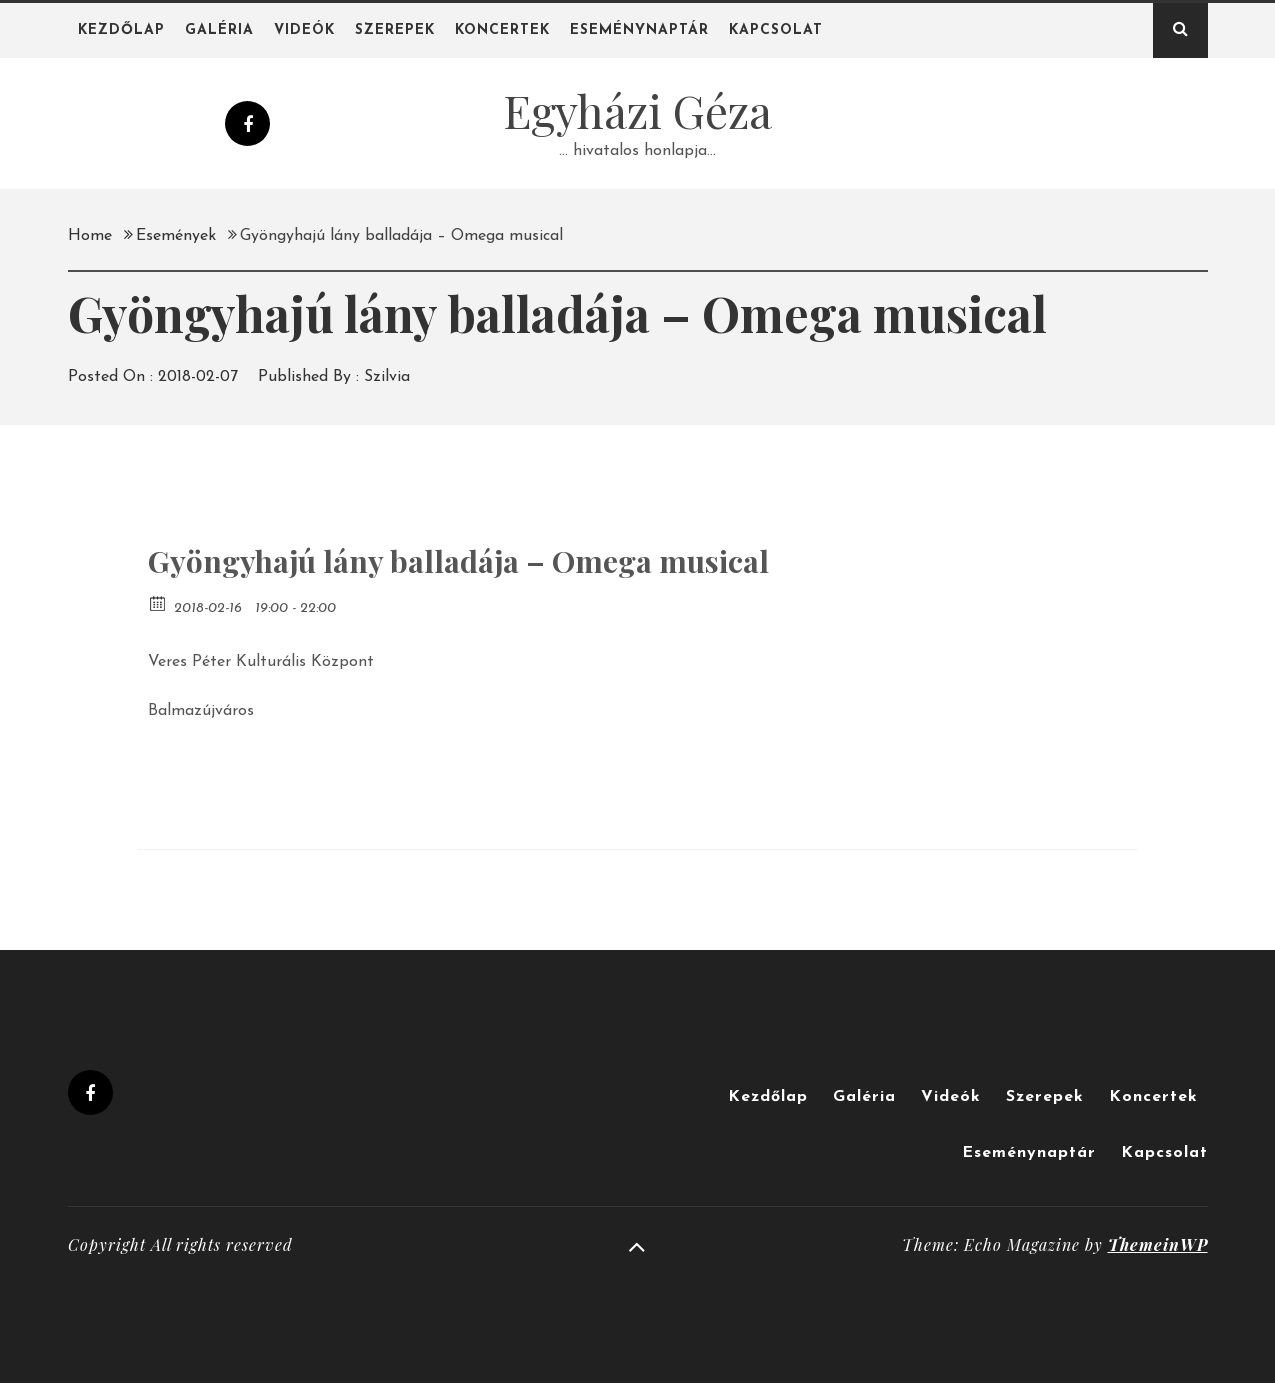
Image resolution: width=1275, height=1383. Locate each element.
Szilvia (387, 377)
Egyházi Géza (637, 110)
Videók (304, 30)
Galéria (219, 30)
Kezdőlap (121, 30)
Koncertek (502, 30)
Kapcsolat (776, 30)
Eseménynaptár (639, 30)
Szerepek (395, 30)
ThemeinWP (1158, 1244)
